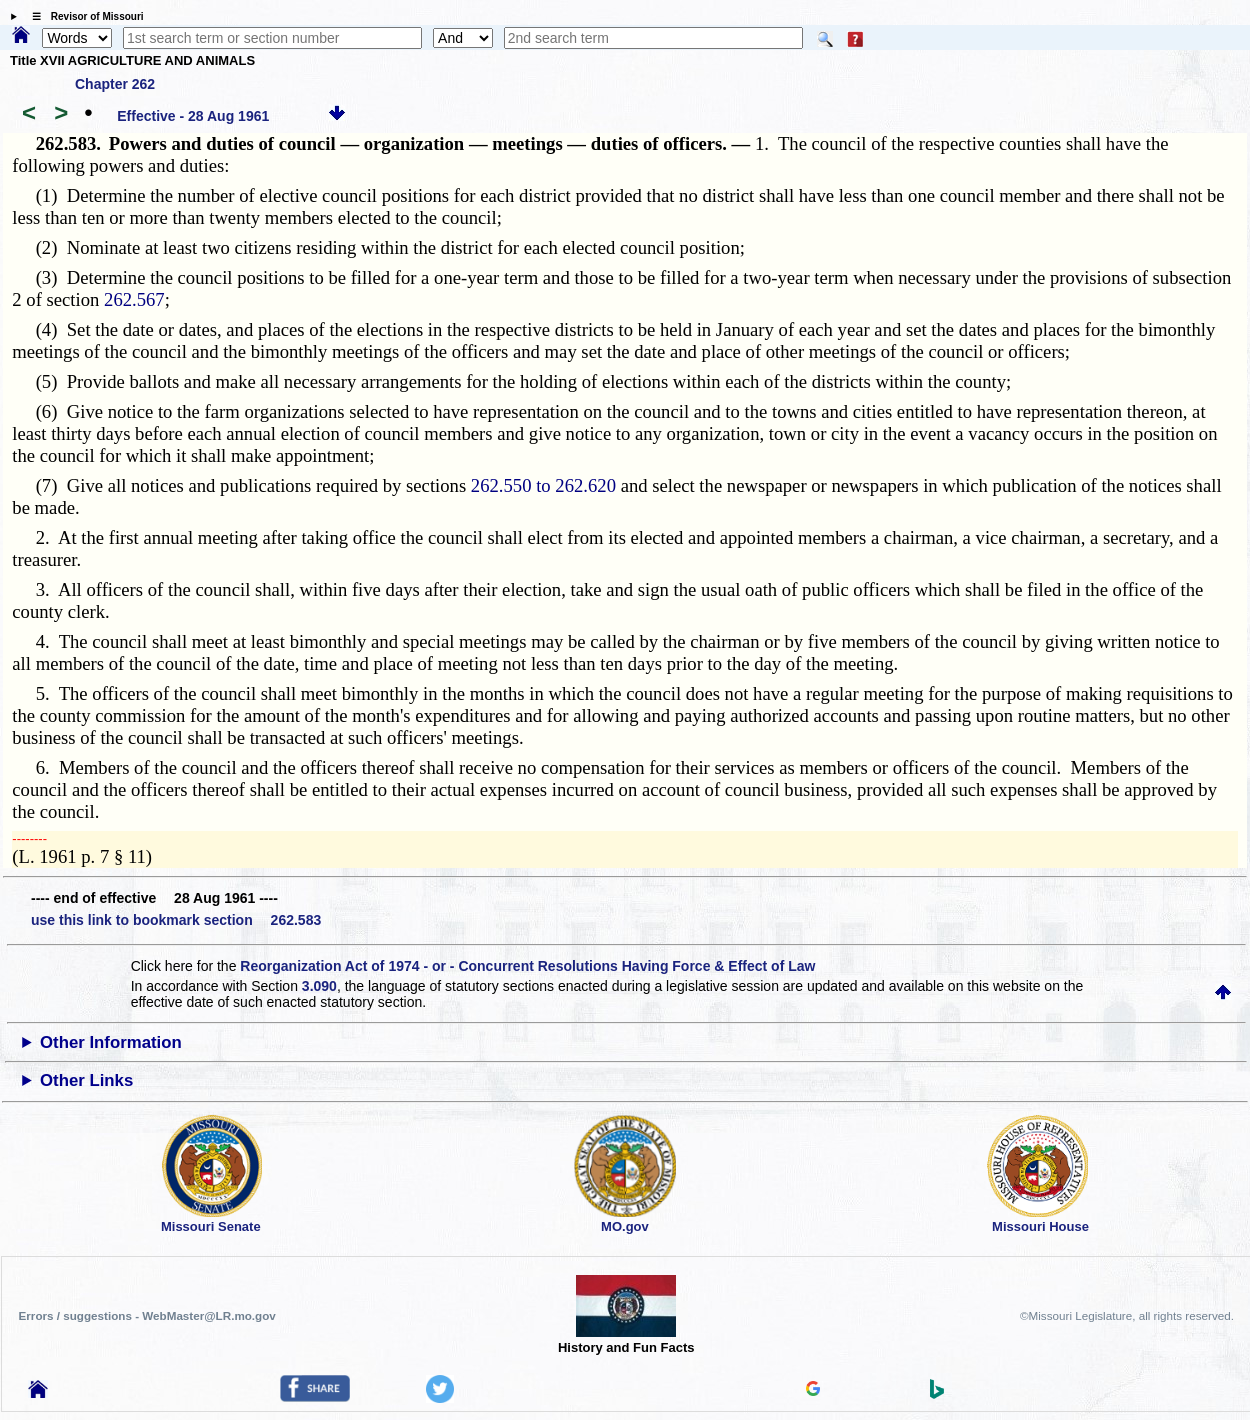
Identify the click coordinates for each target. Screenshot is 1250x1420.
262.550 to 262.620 (543, 485)
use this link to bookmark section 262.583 (176, 920)
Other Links (86, 1080)
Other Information (111, 1042)
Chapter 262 (115, 84)
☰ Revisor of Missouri (83, 16)
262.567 (134, 299)
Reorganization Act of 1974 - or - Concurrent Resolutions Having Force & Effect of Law (527, 966)
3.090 (319, 986)
